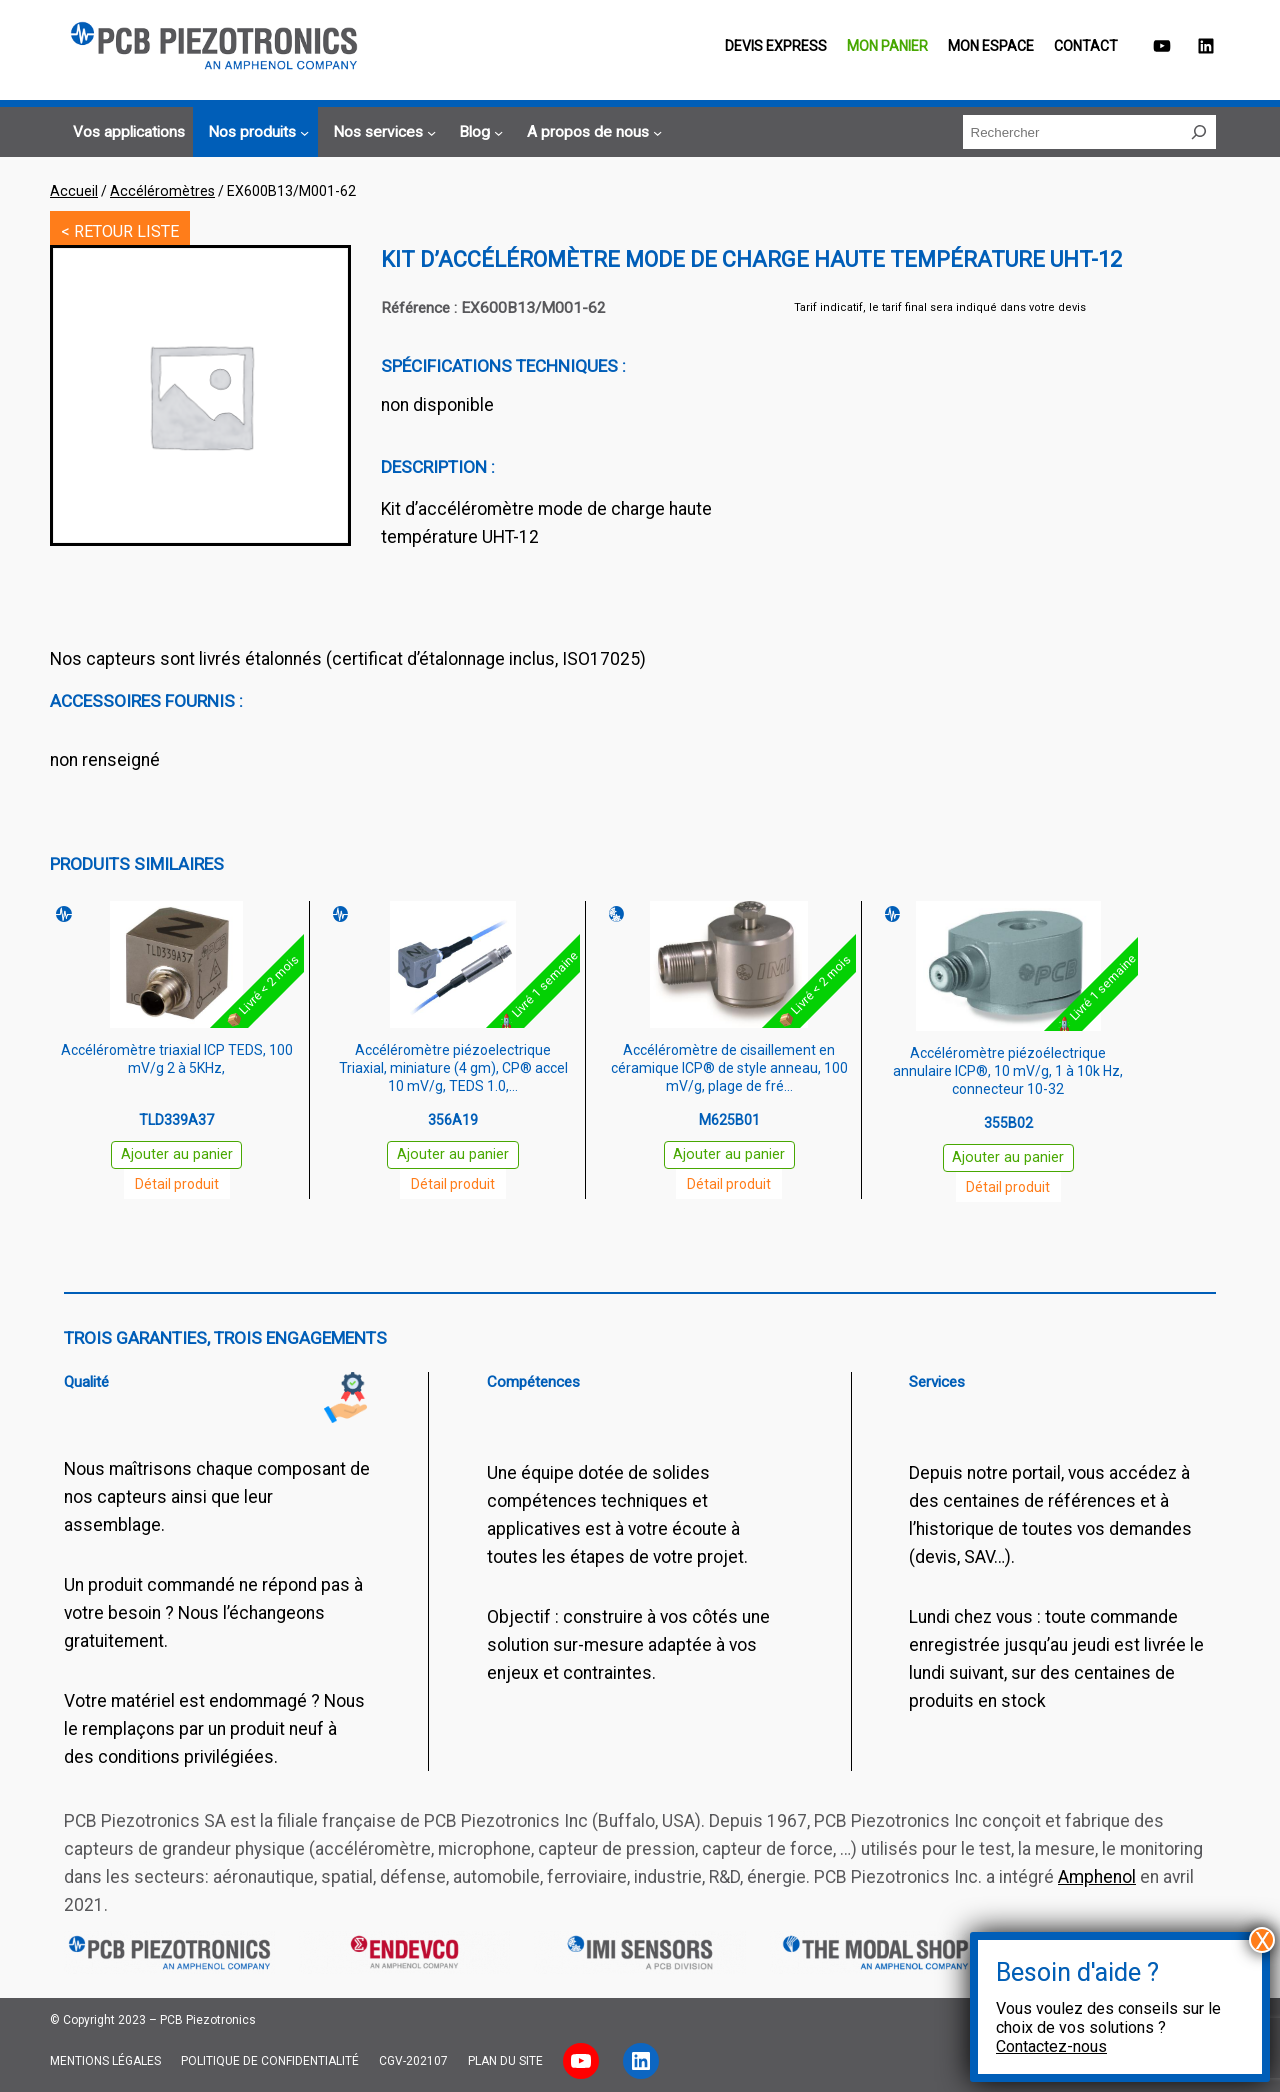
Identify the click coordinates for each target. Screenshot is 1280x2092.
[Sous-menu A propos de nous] (591, 133)
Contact (1086, 46)
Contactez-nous (1051, 2046)
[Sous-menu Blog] (478, 133)
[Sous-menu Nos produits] (255, 133)
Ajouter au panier (177, 1154)
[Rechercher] (1199, 132)
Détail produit (177, 1184)
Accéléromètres (162, 191)
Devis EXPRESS (776, 46)
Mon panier (887, 46)
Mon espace (991, 46)
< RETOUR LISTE (120, 231)
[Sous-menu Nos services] (381, 133)
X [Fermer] (1262, 1940)
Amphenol (1097, 1877)
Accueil (74, 191)
